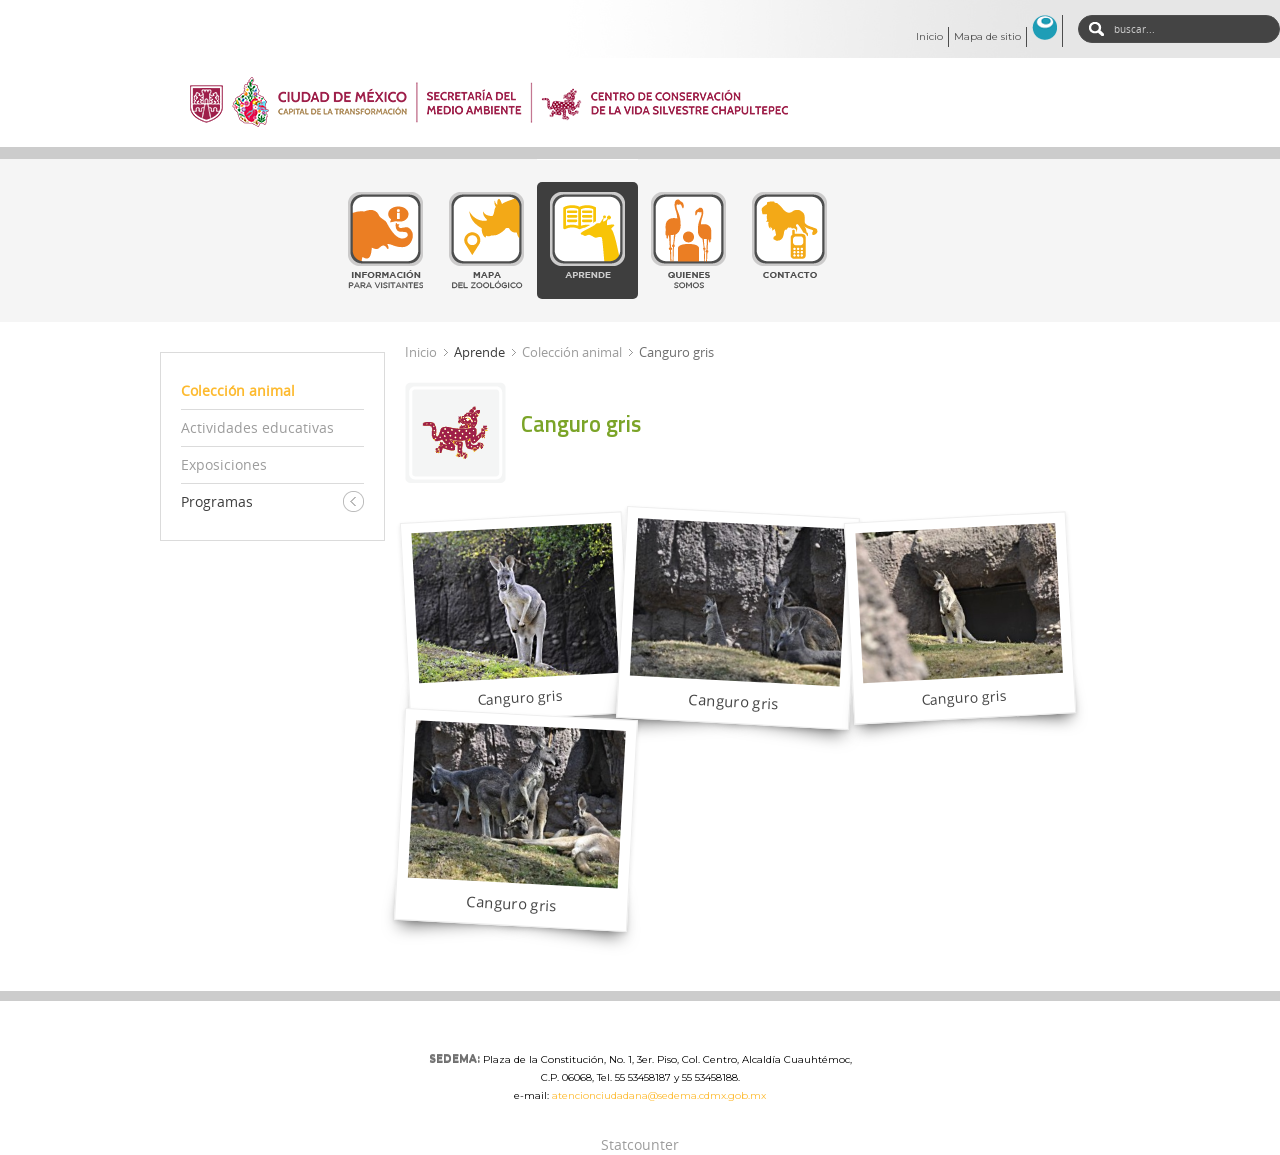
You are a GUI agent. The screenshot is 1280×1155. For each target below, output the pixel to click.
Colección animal (572, 352)
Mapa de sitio (987, 36)
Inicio (929, 36)
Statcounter (640, 1144)
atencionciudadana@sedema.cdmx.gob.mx (659, 1095)
